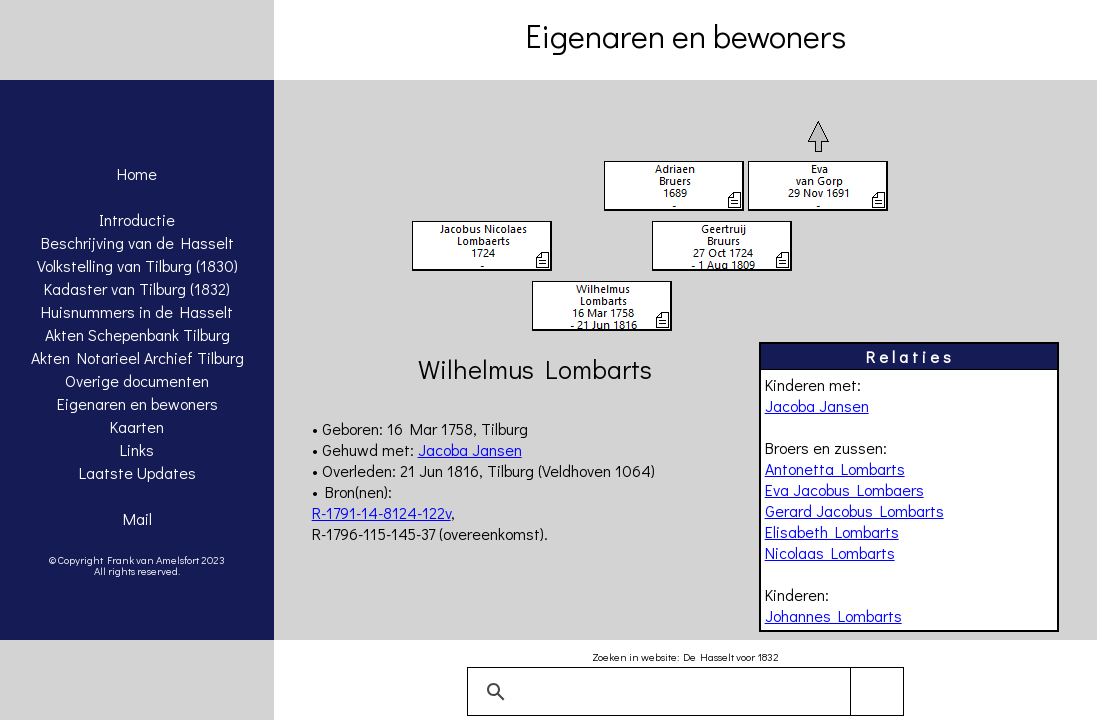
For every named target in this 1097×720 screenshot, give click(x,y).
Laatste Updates (137, 472)
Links (137, 449)
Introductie (137, 219)
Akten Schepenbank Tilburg (137, 334)
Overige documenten (137, 380)
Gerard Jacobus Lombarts (854, 510)
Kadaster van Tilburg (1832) (137, 288)
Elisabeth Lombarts (832, 531)
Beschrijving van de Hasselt (137, 242)
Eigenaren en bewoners (137, 403)
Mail (137, 518)
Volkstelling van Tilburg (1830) (137, 265)
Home (137, 173)
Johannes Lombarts (833, 615)
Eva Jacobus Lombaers (844, 489)
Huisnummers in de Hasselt (137, 311)
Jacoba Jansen (817, 405)
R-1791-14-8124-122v (381, 512)
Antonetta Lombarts (835, 468)
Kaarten (137, 426)
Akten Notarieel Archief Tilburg (137, 357)
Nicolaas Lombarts (830, 552)
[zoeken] (682, 692)
